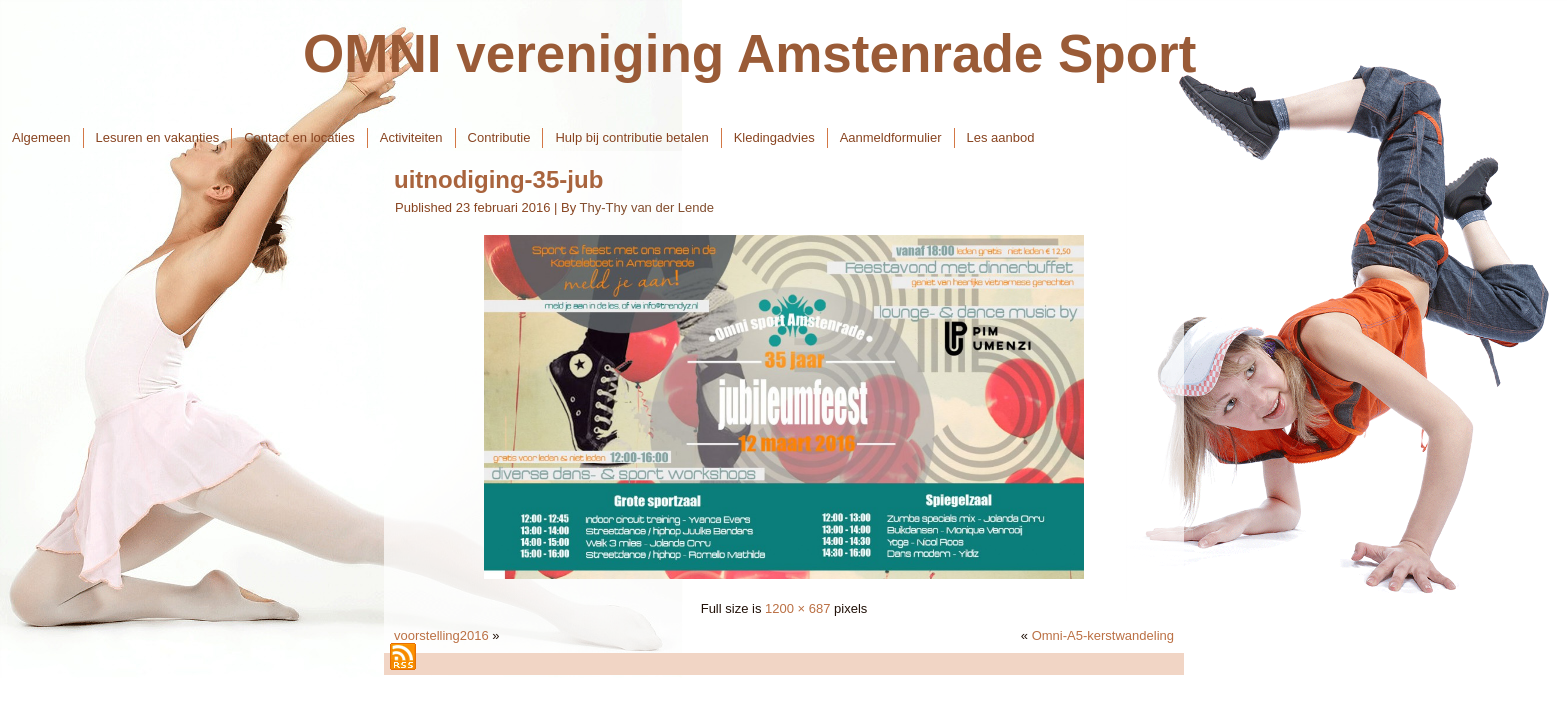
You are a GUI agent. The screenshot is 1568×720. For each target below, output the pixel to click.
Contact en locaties (299, 137)
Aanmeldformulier (891, 137)
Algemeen (41, 137)
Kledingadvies (774, 137)
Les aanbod (1001, 137)
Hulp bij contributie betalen (631, 137)
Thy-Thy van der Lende (647, 207)
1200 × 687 (797, 608)
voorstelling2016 (441, 635)
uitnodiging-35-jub (498, 179)
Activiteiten (411, 137)
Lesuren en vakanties (158, 137)
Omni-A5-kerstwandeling (1103, 635)
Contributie (499, 137)
